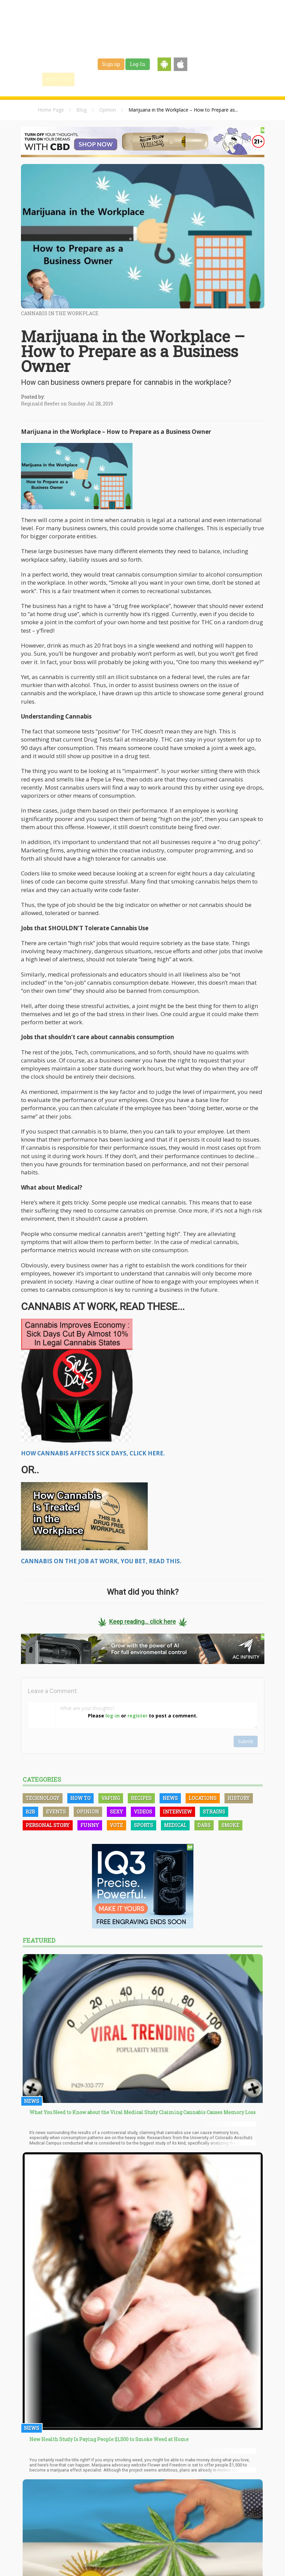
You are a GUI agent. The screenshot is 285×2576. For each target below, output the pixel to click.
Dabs (204, 1825)
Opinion (107, 110)
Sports (143, 1825)
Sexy (116, 1811)
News (170, 1798)
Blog (81, 110)
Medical (175, 1825)
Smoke (230, 1825)
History (239, 1798)
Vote (116, 1825)
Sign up (111, 64)
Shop (198, 79)
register (137, 1715)
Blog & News (121, 79)
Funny (89, 1825)
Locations (203, 1798)
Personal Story (48, 1825)
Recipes (141, 1798)
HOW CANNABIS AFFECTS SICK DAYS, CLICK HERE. (93, 1453)
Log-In (137, 64)
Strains (153, 79)
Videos (143, 1811)
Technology (43, 1798)
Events (222, 79)
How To (80, 1798)
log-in (112, 1715)
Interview (177, 1811)
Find (89, 79)
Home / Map (58, 79)
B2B (30, 1811)
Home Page (51, 110)
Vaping (110, 1798)
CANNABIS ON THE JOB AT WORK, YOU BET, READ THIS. (101, 1561)
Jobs (177, 79)
